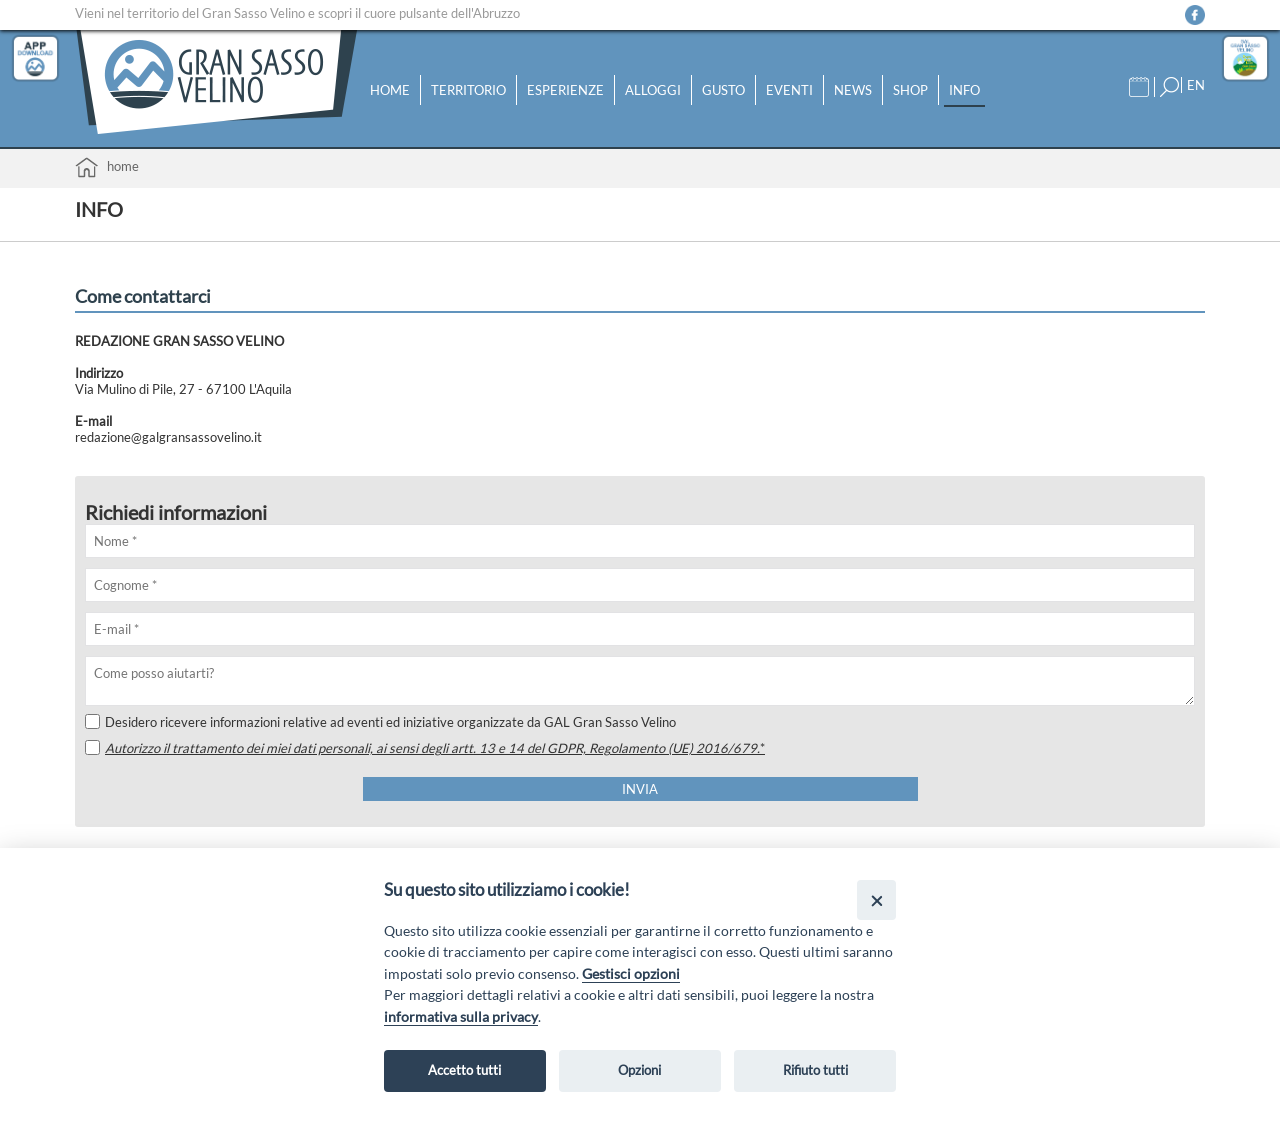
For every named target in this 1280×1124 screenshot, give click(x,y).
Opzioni (639, 1070)
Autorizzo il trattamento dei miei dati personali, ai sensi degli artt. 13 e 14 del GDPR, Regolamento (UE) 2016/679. (435, 748)
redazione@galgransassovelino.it (168, 437)
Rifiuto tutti (815, 1070)
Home (390, 90)
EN (1196, 85)
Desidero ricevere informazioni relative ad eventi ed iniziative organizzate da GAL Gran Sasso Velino (380, 722)
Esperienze (565, 90)
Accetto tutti (464, 1070)
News (853, 90)
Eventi (789, 90)
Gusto (723, 90)
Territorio (468, 90)
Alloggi (653, 90)
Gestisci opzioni (631, 973)
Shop (910, 90)
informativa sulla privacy (461, 1016)
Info (964, 90)
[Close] (876, 899)
